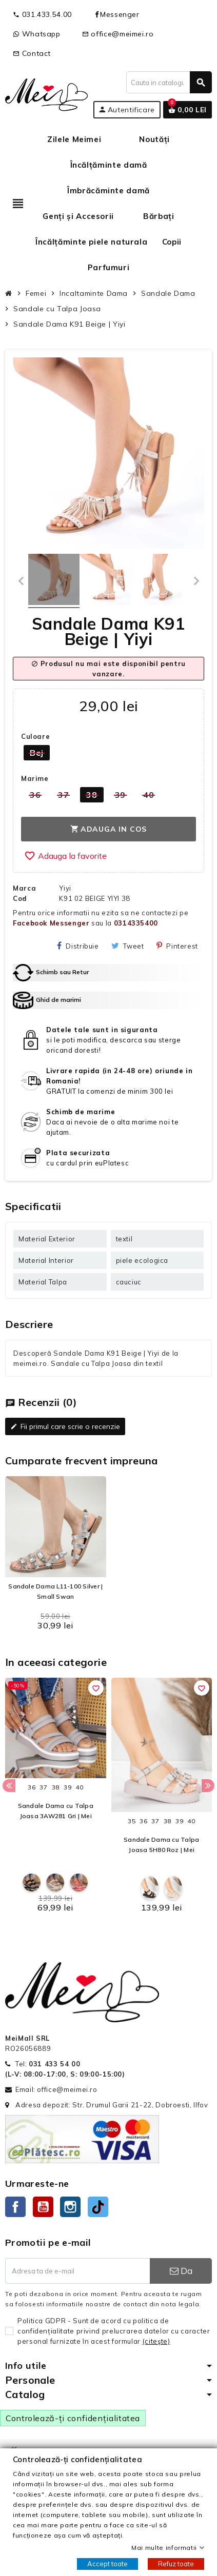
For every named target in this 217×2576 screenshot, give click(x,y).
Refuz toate (176, 2564)
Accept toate (107, 2564)
